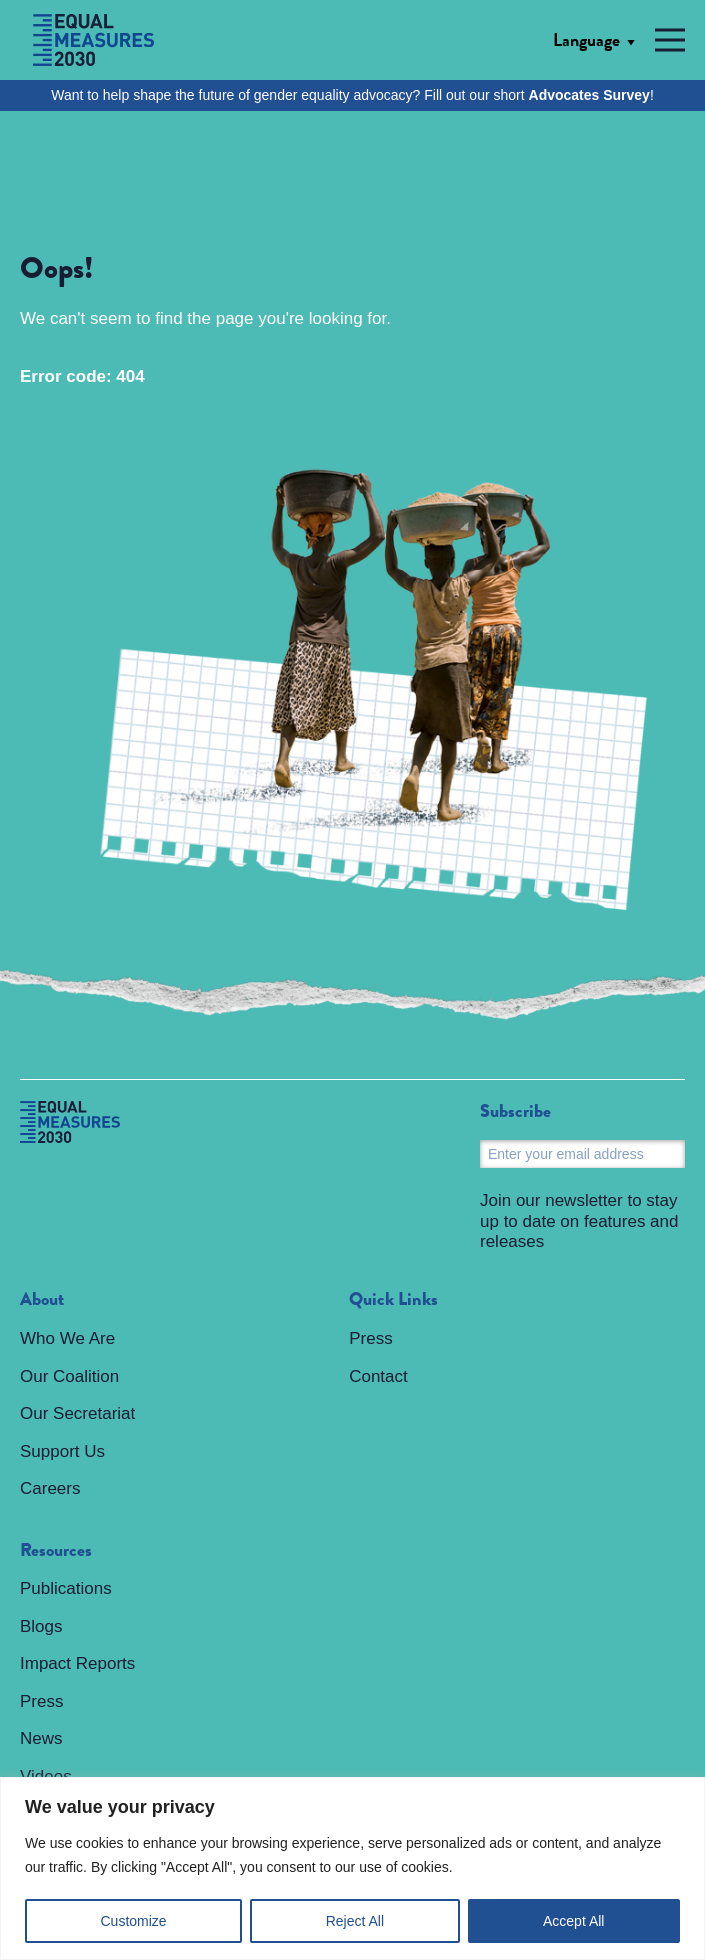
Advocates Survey (589, 95)
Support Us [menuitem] (62, 1451)
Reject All (355, 1921)
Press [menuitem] (41, 1701)
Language (586, 40)
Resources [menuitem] (56, 1551)
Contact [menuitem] (378, 1376)
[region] (352, 1868)
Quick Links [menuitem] (393, 1300)
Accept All (573, 1921)
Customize (134, 1921)
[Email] (582, 1154)
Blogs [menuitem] (41, 1626)
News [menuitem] (41, 1738)
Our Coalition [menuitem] (69, 1376)
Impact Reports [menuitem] (77, 1663)
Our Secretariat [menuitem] (77, 1413)
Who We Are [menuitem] (67, 1338)
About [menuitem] (42, 1300)
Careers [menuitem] (50, 1488)
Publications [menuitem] (66, 1588)
